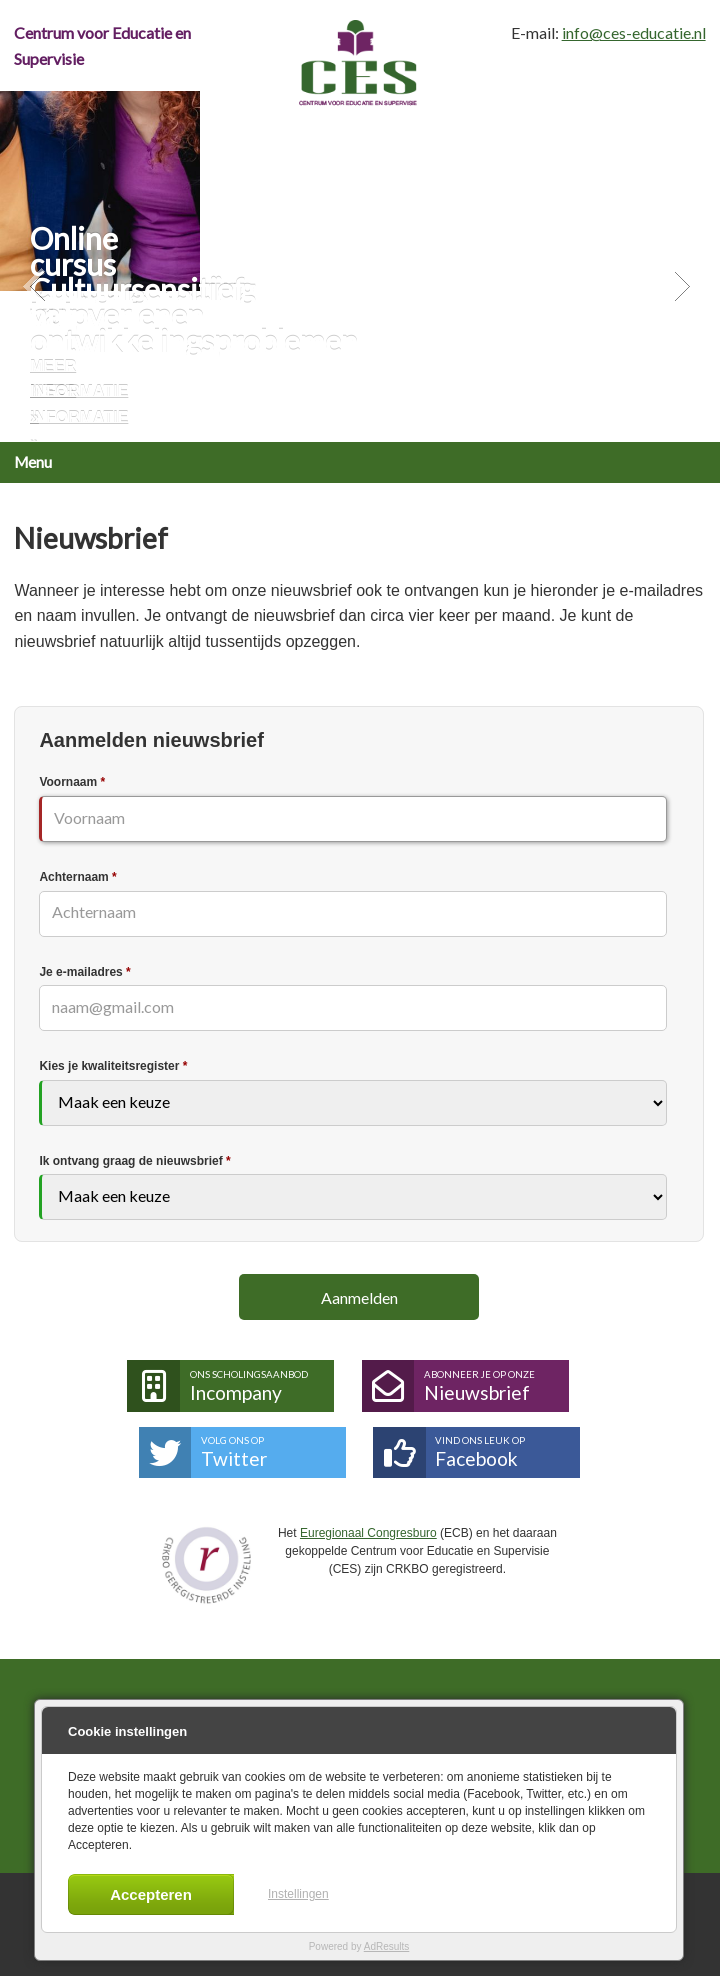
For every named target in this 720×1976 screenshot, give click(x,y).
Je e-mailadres (84, 972)
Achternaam (77, 877)
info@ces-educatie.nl (634, 32)
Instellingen (298, 1894)
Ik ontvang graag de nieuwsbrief (134, 1161)
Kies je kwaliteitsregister (113, 1066)
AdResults (387, 1946)
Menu (33, 462)
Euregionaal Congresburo (368, 1533)
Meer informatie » (79, 392)
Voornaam (72, 782)
